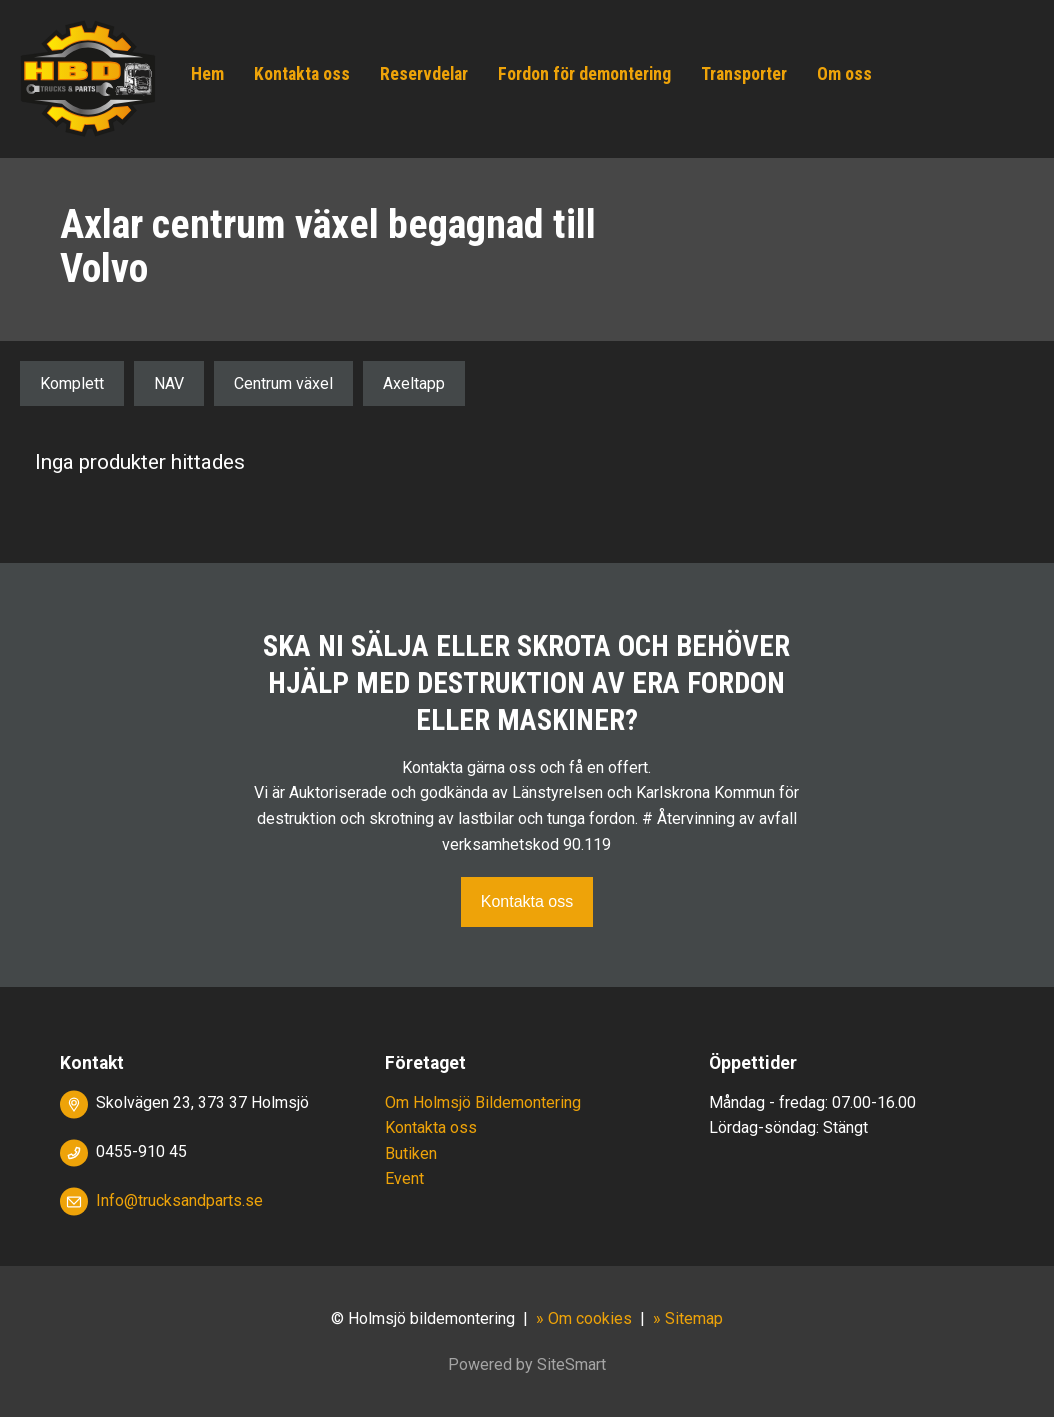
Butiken (411, 1153)
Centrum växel (283, 383)
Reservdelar (424, 74)
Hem (207, 74)
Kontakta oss (302, 74)
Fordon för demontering (584, 74)
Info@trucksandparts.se (179, 1200)
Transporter (744, 74)
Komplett (72, 383)
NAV (169, 383)
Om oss (844, 74)
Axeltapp (414, 383)
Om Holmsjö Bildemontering (483, 1102)
